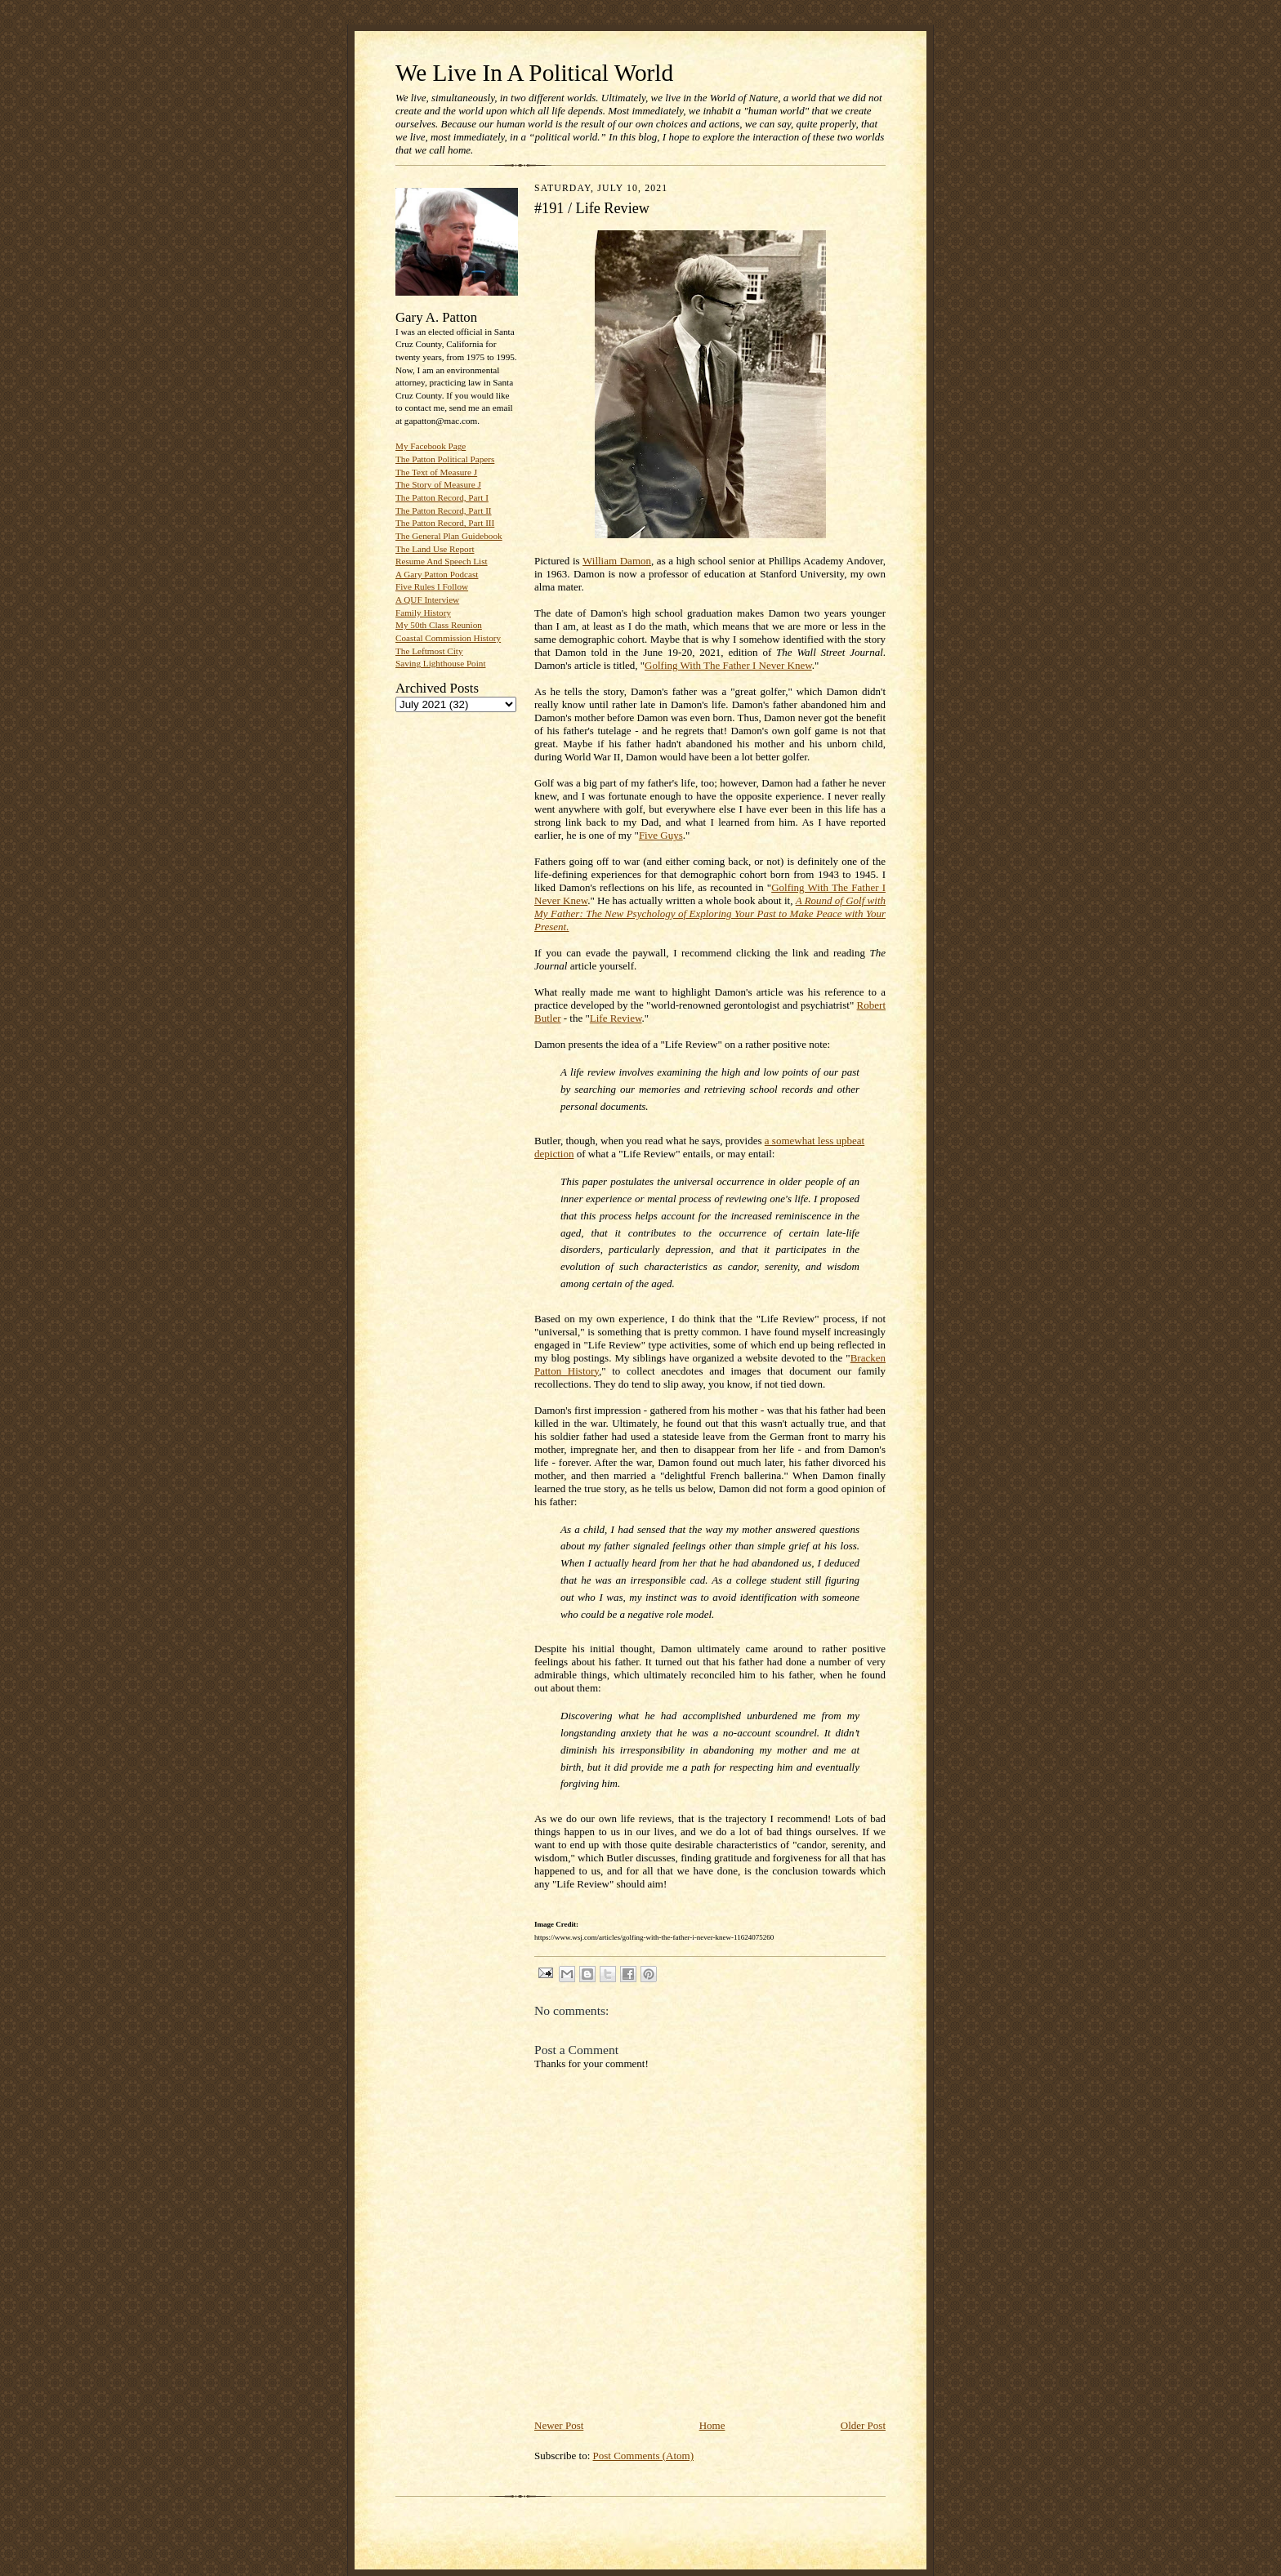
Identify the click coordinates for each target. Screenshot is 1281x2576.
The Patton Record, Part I (442, 497)
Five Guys (661, 835)
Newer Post (558, 2425)
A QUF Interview (427, 599)
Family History (423, 612)
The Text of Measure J (436, 472)
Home (712, 2425)
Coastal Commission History (448, 638)
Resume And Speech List (441, 561)
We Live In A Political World (534, 73)
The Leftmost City (429, 651)
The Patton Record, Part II (443, 510)
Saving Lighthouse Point (440, 663)
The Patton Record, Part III (444, 523)
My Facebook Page (430, 446)
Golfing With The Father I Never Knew (728, 665)
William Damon (616, 561)
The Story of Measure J (438, 484)
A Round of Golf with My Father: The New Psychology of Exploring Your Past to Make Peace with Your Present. (710, 913)
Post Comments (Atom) (643, 2455)
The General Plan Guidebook (448, 536)
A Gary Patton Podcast (436, 574)
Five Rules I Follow (431, 586)
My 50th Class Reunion (438, 625)
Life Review (616, 1018)
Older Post (863, 2425)
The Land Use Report (434, 549)
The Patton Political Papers (444, 459)
